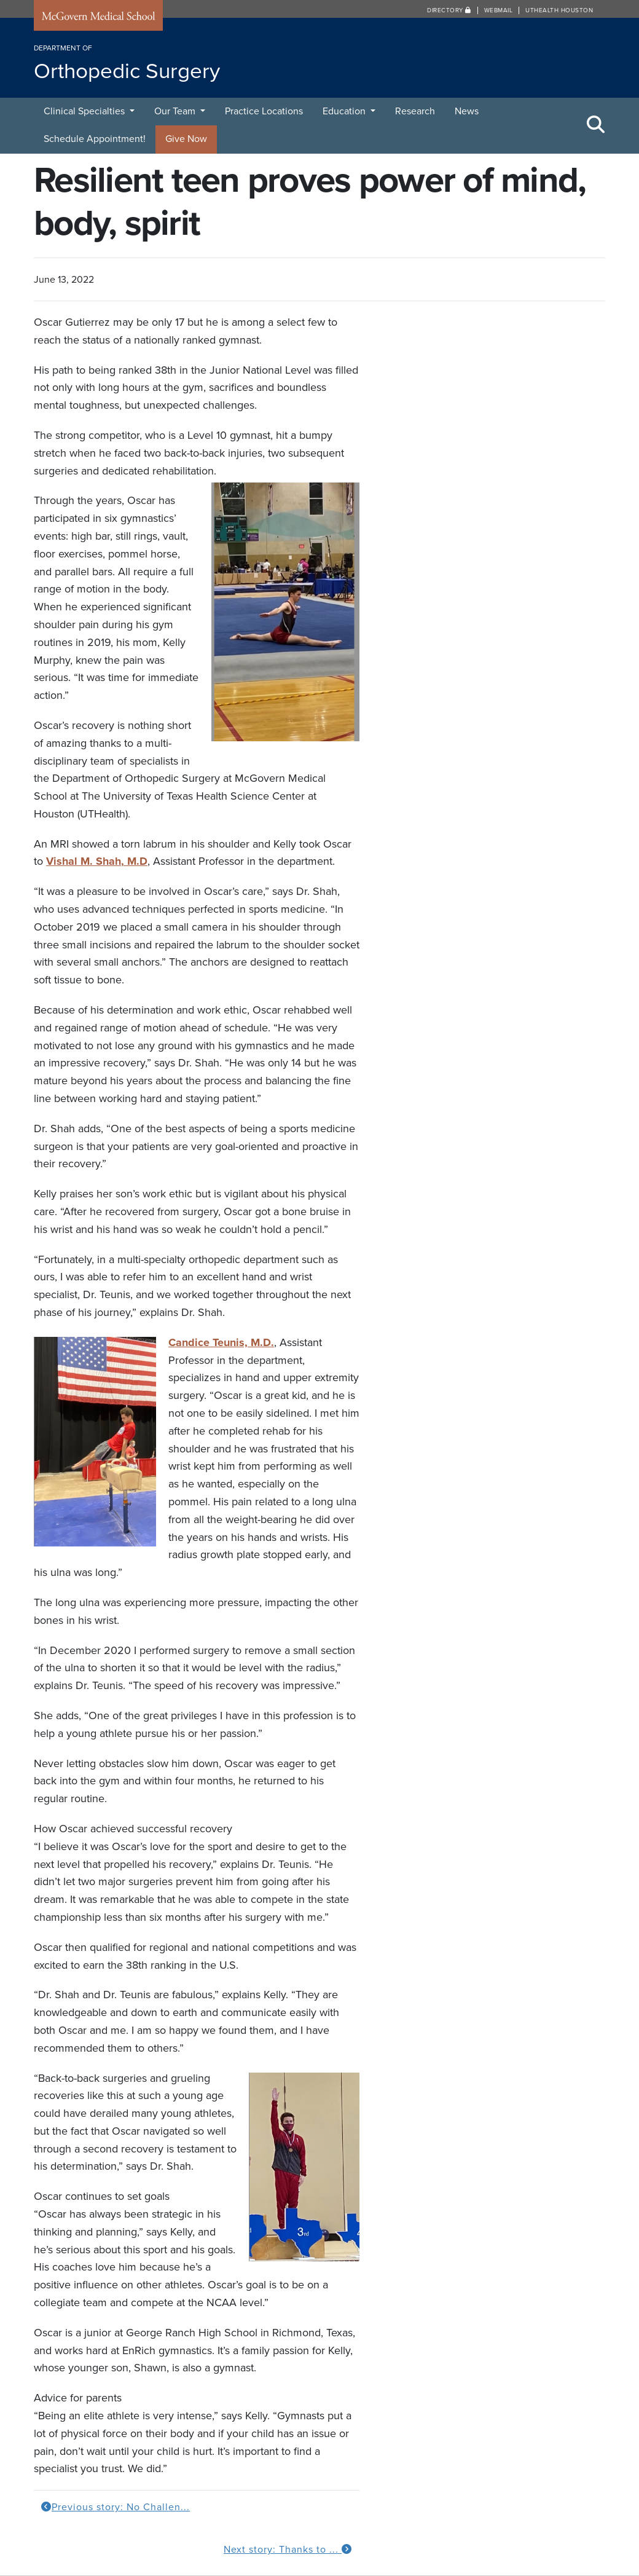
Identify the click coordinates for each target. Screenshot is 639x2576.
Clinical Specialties (85, 111)
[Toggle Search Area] (596, 125)
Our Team (176, 111)
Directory (449, 10)
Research (415, 111)
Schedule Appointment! (95, 139)
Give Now (186, 139)
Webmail (498, 10)
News (467, 111)
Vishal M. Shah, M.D (96, 861)
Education (345, 111)
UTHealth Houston (559, 10)
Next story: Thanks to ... (288, 2549)
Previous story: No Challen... (115, 2507)
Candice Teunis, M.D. (221, 1342)
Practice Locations (264, 111)
